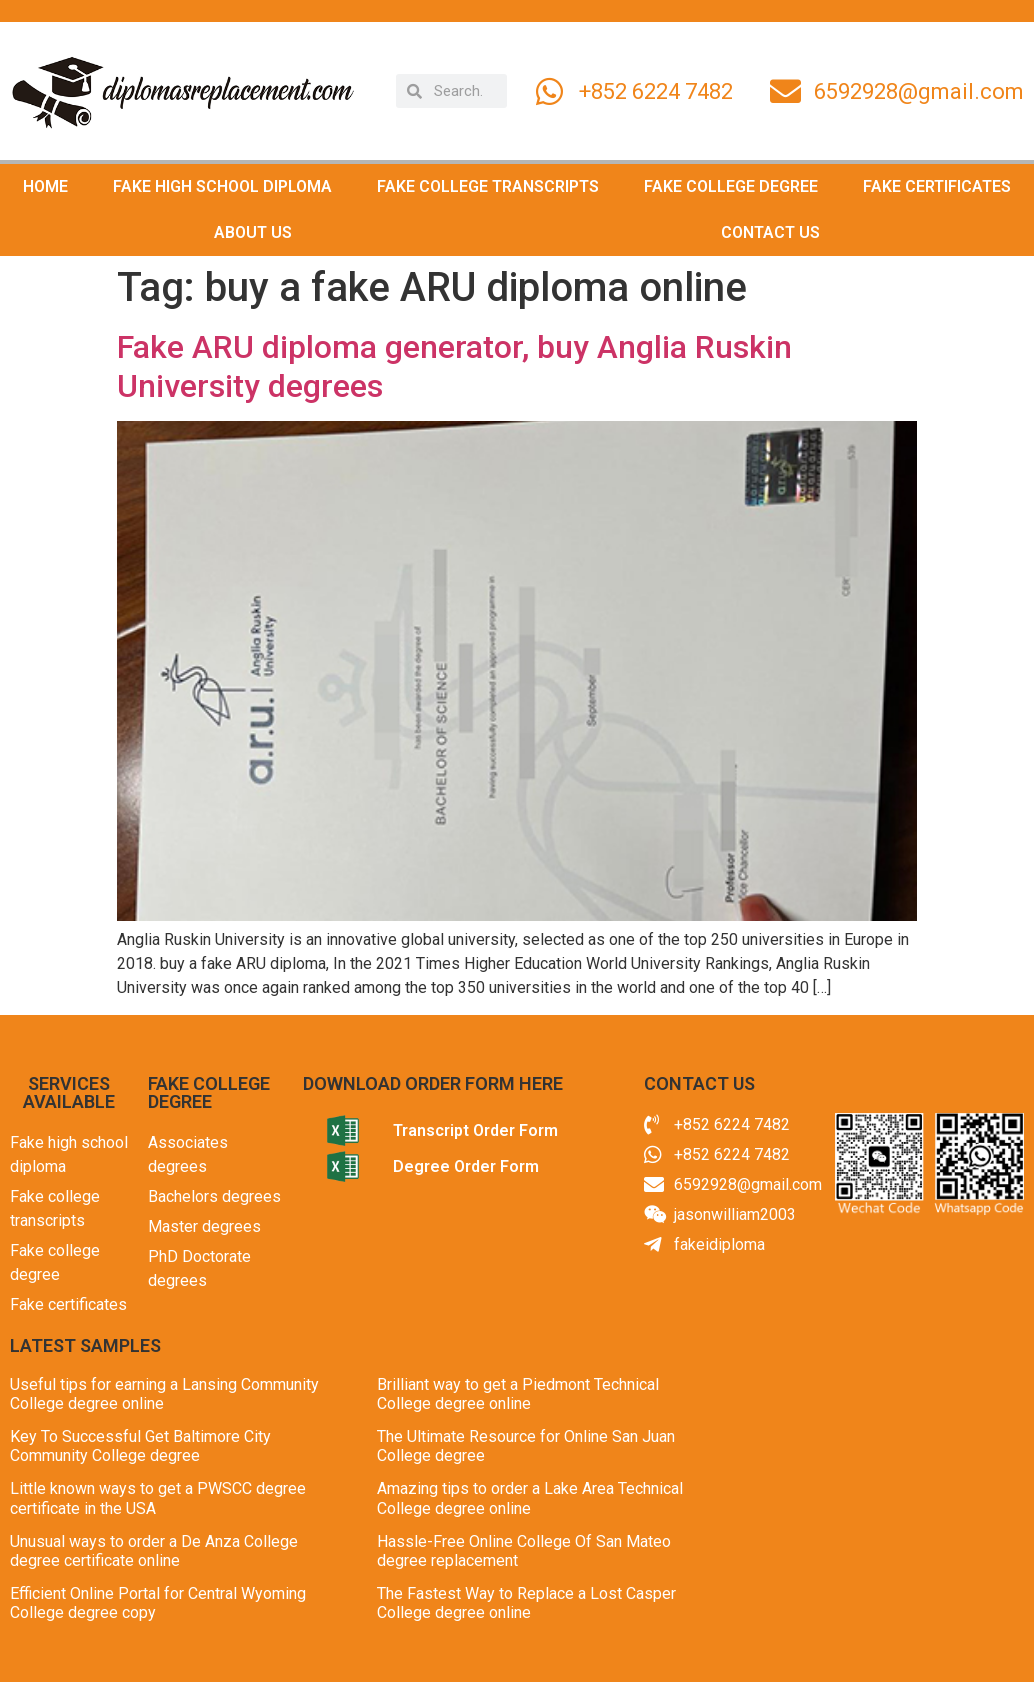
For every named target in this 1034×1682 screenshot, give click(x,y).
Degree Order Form (466, 1166)
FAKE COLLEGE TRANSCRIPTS (488, 186)
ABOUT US (253, 232)
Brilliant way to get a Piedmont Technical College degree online (518, 1394)
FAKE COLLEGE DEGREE (731, 186)
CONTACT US (770, 232)
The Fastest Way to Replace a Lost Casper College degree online (526, 1603)
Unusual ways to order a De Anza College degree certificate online (154, 1551)
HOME (45, 186)
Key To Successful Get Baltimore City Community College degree (140, 1446)
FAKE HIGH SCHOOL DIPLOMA (222, 186)
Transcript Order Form (475, 1130)
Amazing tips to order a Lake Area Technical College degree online (530, 1498)
